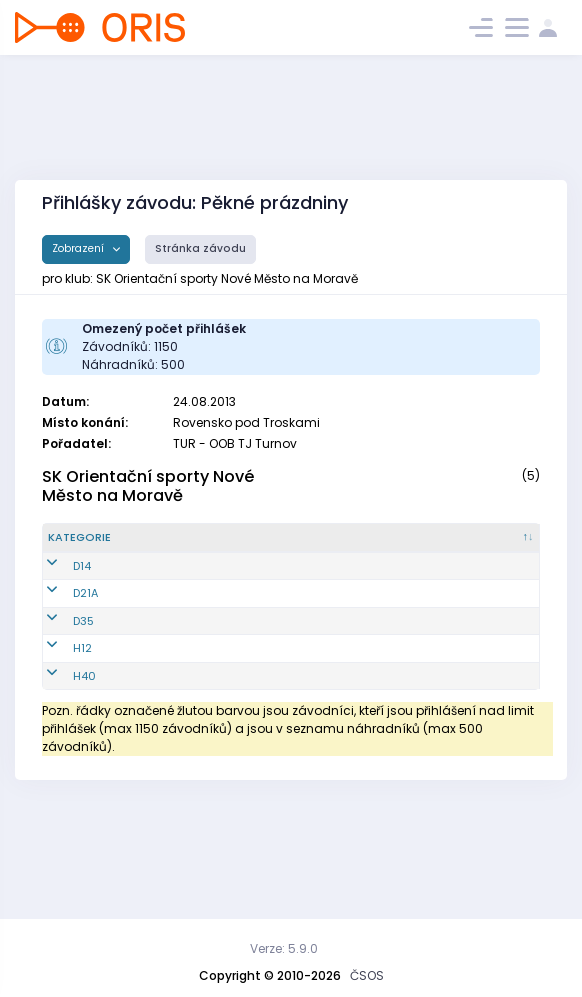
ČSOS (367, 975)
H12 (82, 722)
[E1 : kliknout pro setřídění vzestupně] (410, 546)
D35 (83, 678)
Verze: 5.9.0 (284, 948)
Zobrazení (79, 248)
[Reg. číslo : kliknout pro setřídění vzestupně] (178, 546)
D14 (82, 590)
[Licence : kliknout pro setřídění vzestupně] (344, 546)
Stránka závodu (200, 248)
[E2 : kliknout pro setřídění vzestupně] (461, 546)
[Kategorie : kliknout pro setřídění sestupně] (92, 546)
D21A (85, 634)
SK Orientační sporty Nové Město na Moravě (148, 486)
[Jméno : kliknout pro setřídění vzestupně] (258, 546)
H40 (84, 766)
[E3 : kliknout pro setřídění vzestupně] (513, 546)
